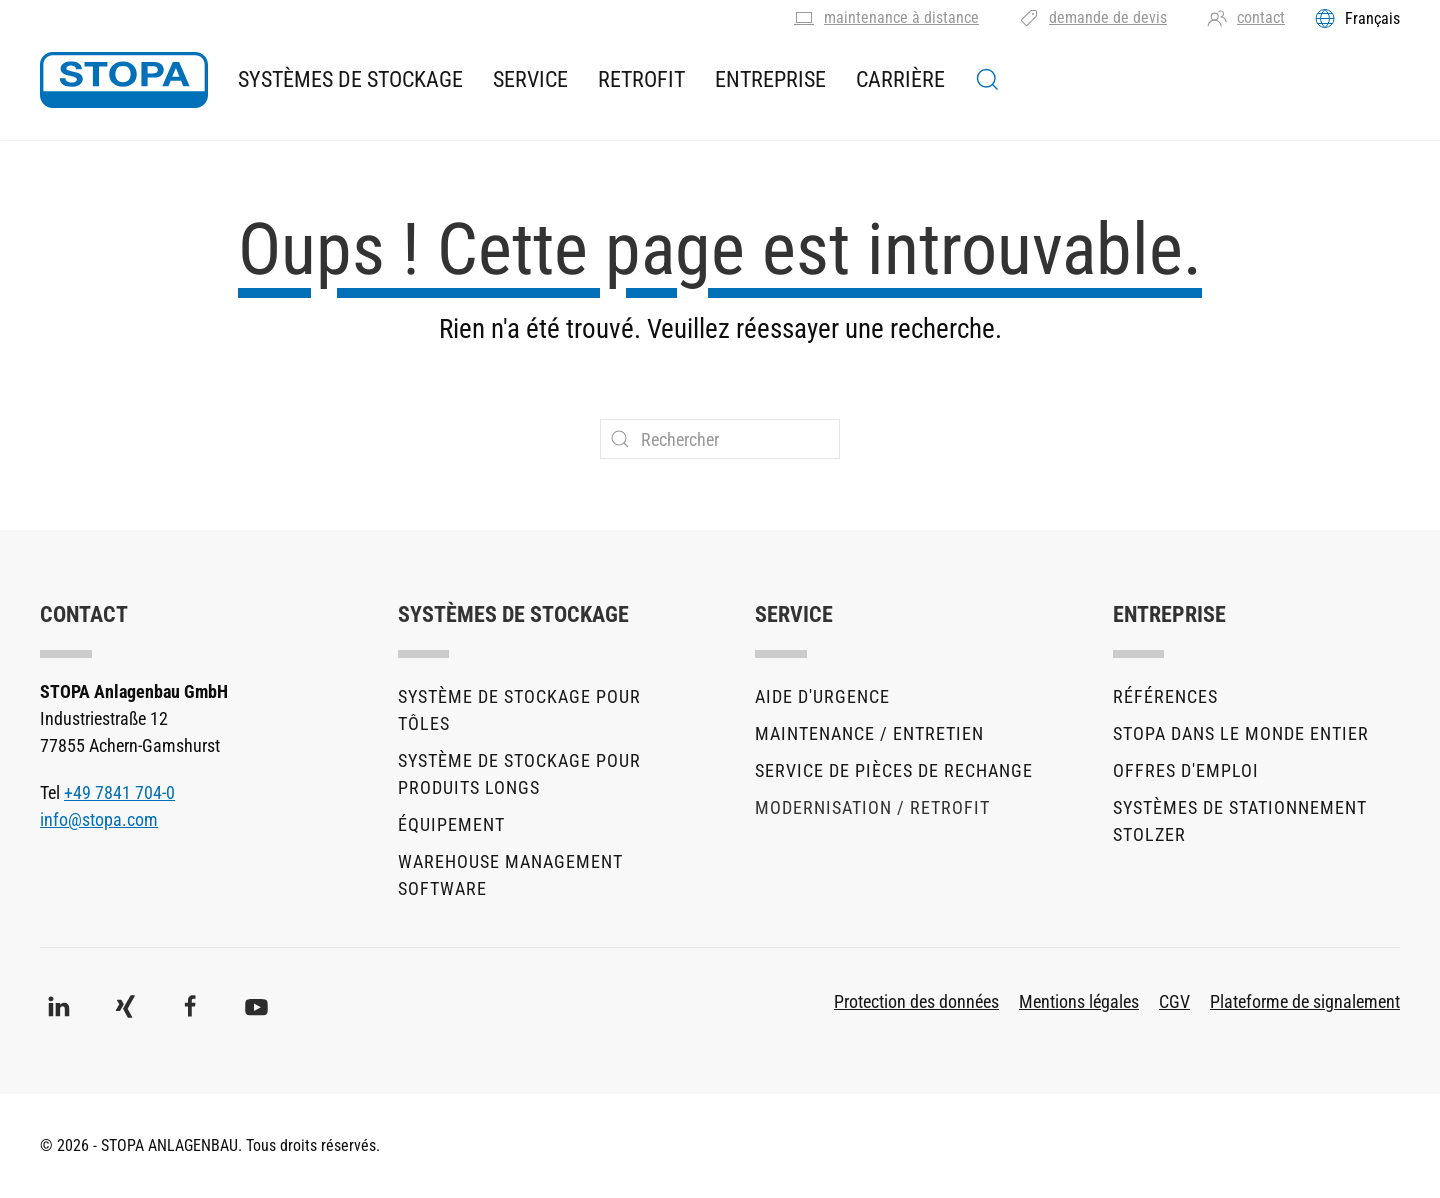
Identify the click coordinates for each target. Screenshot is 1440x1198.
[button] (987, 80)
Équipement (451, 824)
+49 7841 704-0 (119, 792)
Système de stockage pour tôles (519, 710)
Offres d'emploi (1186, 770)
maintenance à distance (886, 18)
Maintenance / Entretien (869, 733)
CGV (1174, 1001)
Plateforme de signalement (1305, 1001)
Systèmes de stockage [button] (350, 79)
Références (1165, 696)
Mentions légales (1079, 1001)
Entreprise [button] (770, 79)
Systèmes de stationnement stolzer (1240, 821)
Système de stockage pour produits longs (519, 774)
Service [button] (530, 79)
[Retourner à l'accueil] (124, 80)
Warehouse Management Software (510, 875)
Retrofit (641, 79)
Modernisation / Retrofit (872, 807)
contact (1246, 18)
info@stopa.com (99, 819)
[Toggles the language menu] (1357, 18)
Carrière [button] (900, 79)
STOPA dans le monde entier (1241, 733)
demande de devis (1093, 18)
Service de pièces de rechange (894, 770)
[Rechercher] (720, 439)
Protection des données (916, 1001)
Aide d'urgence (822, 696)
